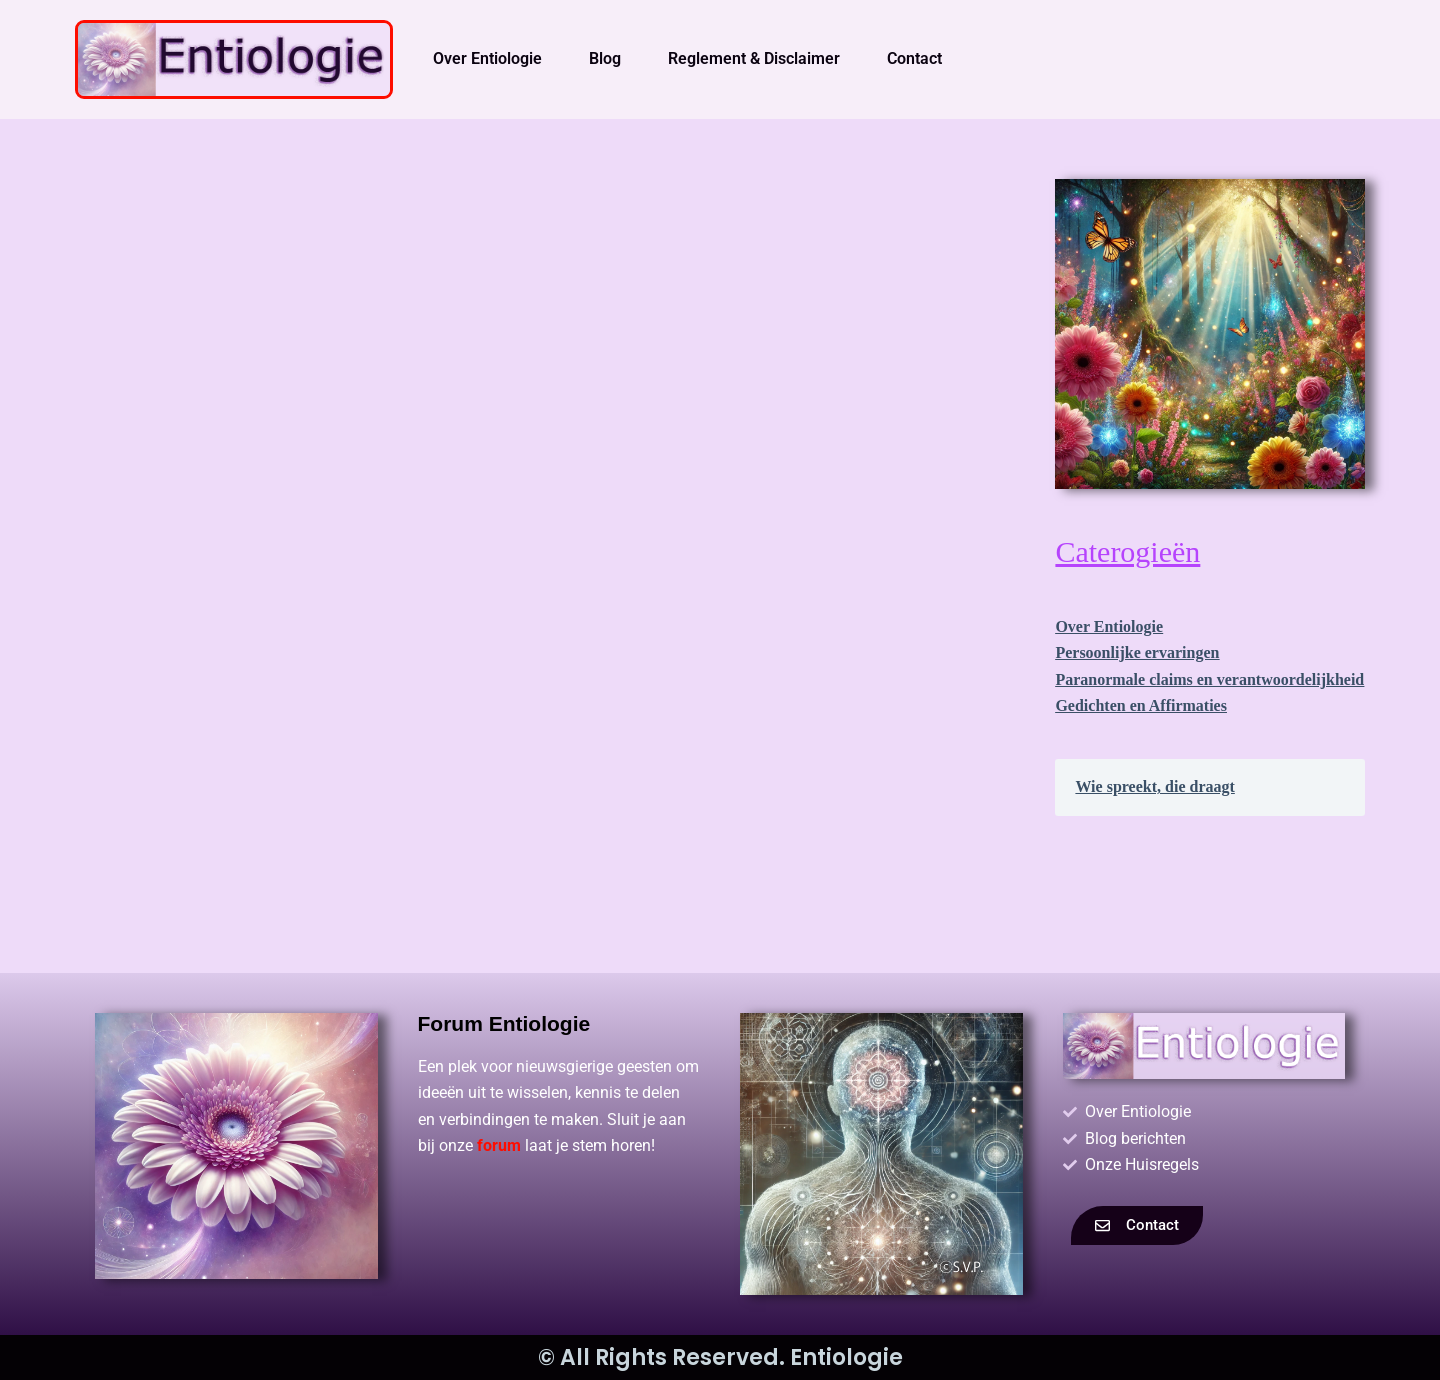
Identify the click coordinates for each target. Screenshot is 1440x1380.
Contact (914, 58)
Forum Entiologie (504, 1023)
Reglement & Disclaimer (754, 58)
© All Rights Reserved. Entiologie (720, 1357)
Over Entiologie (487, 58)
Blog (605, 58)
